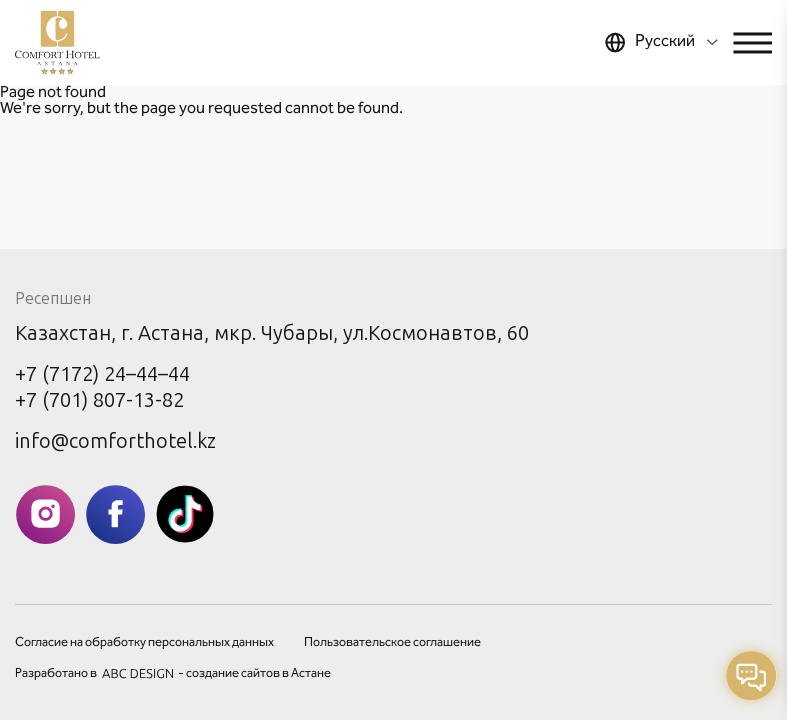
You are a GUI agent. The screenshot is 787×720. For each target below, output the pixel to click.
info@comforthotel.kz (115, 441)
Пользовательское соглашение (392, 643)
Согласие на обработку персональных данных (144, 643)
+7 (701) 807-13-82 (99, 400)
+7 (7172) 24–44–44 (102, 374)
